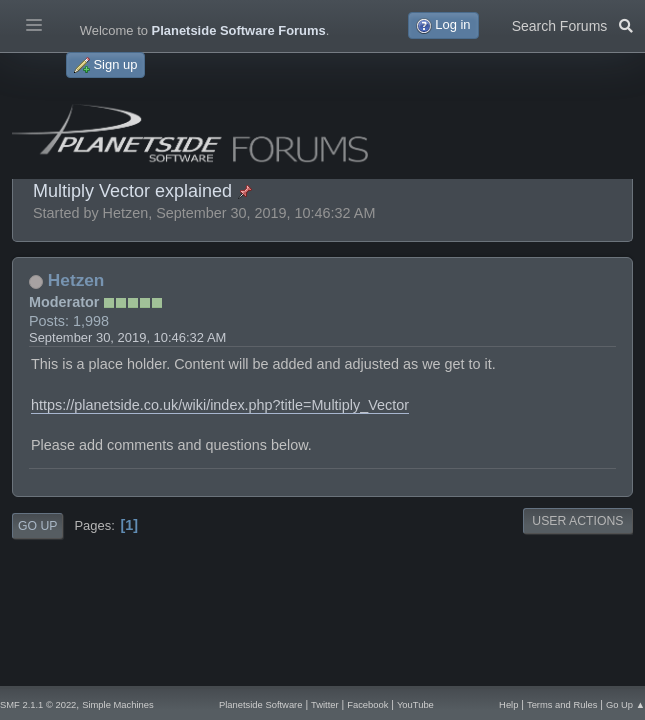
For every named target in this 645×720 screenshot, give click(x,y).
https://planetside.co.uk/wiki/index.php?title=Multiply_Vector (220, 405)
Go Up (37, 526)
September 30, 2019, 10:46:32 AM (127, 337)
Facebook (367, 704)
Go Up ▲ (625, 704)
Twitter (325, 704)
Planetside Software (261, 704)
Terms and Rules (562, 704)
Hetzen (76, 280)
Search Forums (572, 24)
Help (508, 704)
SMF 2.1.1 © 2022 (38, 704)
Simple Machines (118, 704)
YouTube (415, 704)
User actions (577, 521)
